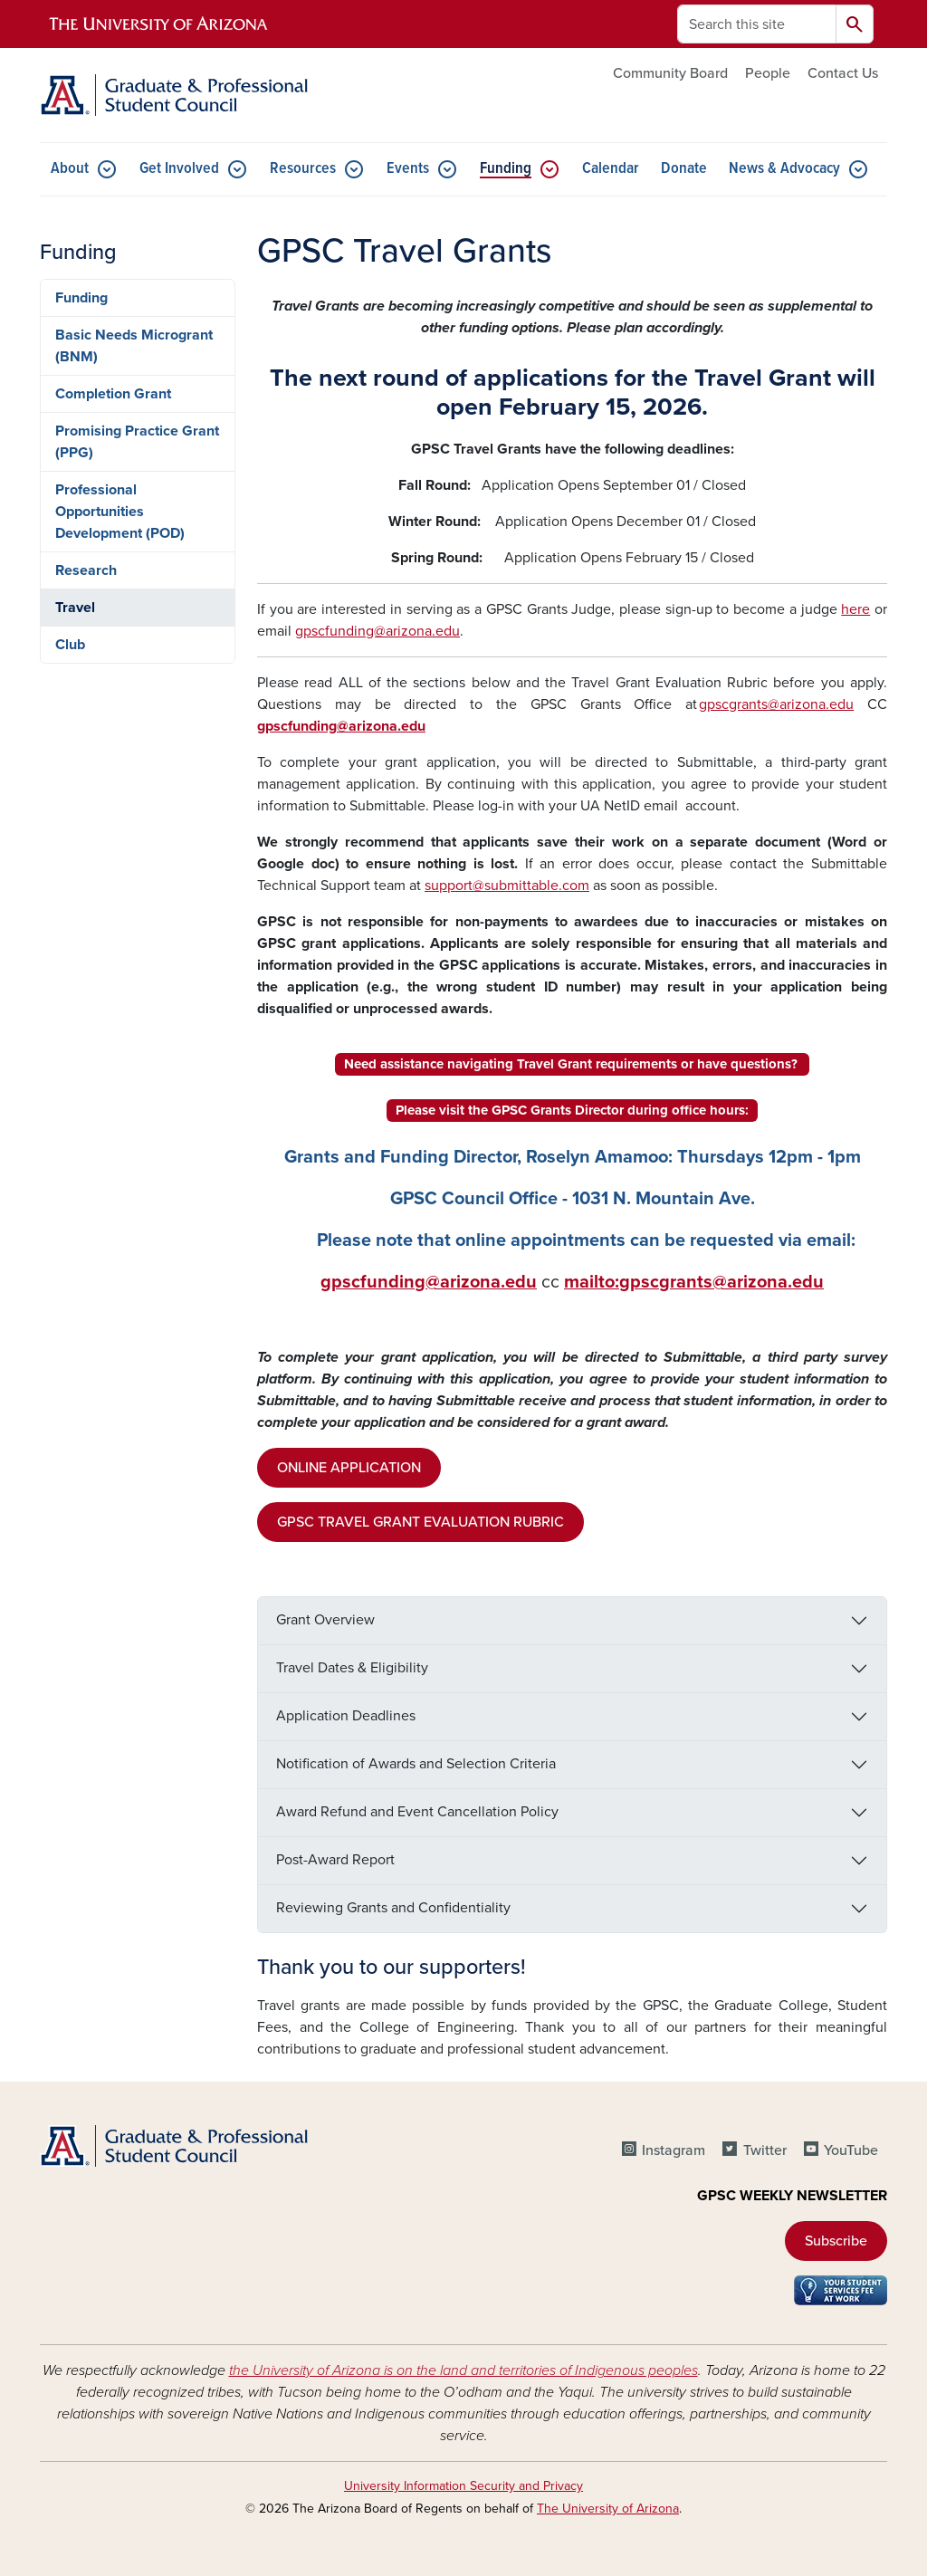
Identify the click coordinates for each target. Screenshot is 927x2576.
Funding (505, 168)
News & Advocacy (784, 168)
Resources (303, 168)
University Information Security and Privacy (463, 2486)
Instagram (673, 2150)
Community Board (670, 73)
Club (70, 645)
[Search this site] (756, 24)
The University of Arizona (608, 2508)
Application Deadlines (346, 1716)
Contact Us (843, 73)
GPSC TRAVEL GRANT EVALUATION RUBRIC (420, 1522)
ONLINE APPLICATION (349, 1468)
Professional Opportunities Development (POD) (120, 511)
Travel (75, 608)
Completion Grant (113, 394)
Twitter (765, 2150)
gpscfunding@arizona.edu (377, 631)
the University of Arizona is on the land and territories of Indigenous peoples (463, 2370)
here (855, 609)
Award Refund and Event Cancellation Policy (417, 1812)
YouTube (851, 2150)
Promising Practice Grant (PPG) (137, 442)
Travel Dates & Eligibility (352, 1668)
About (70, 168)
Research (86, 570)
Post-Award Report (335, 1860)
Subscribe (836, 2241)
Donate (684, 168)
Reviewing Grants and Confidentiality (393, 1908)
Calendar (610, 168)
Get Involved (179, 168)
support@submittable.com (507, 885)
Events (408, 168)
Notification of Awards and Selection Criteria (416, 1764)
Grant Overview (325, 1620)
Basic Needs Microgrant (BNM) (134, 346)
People (767, 73)
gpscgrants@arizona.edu (776, 704)
